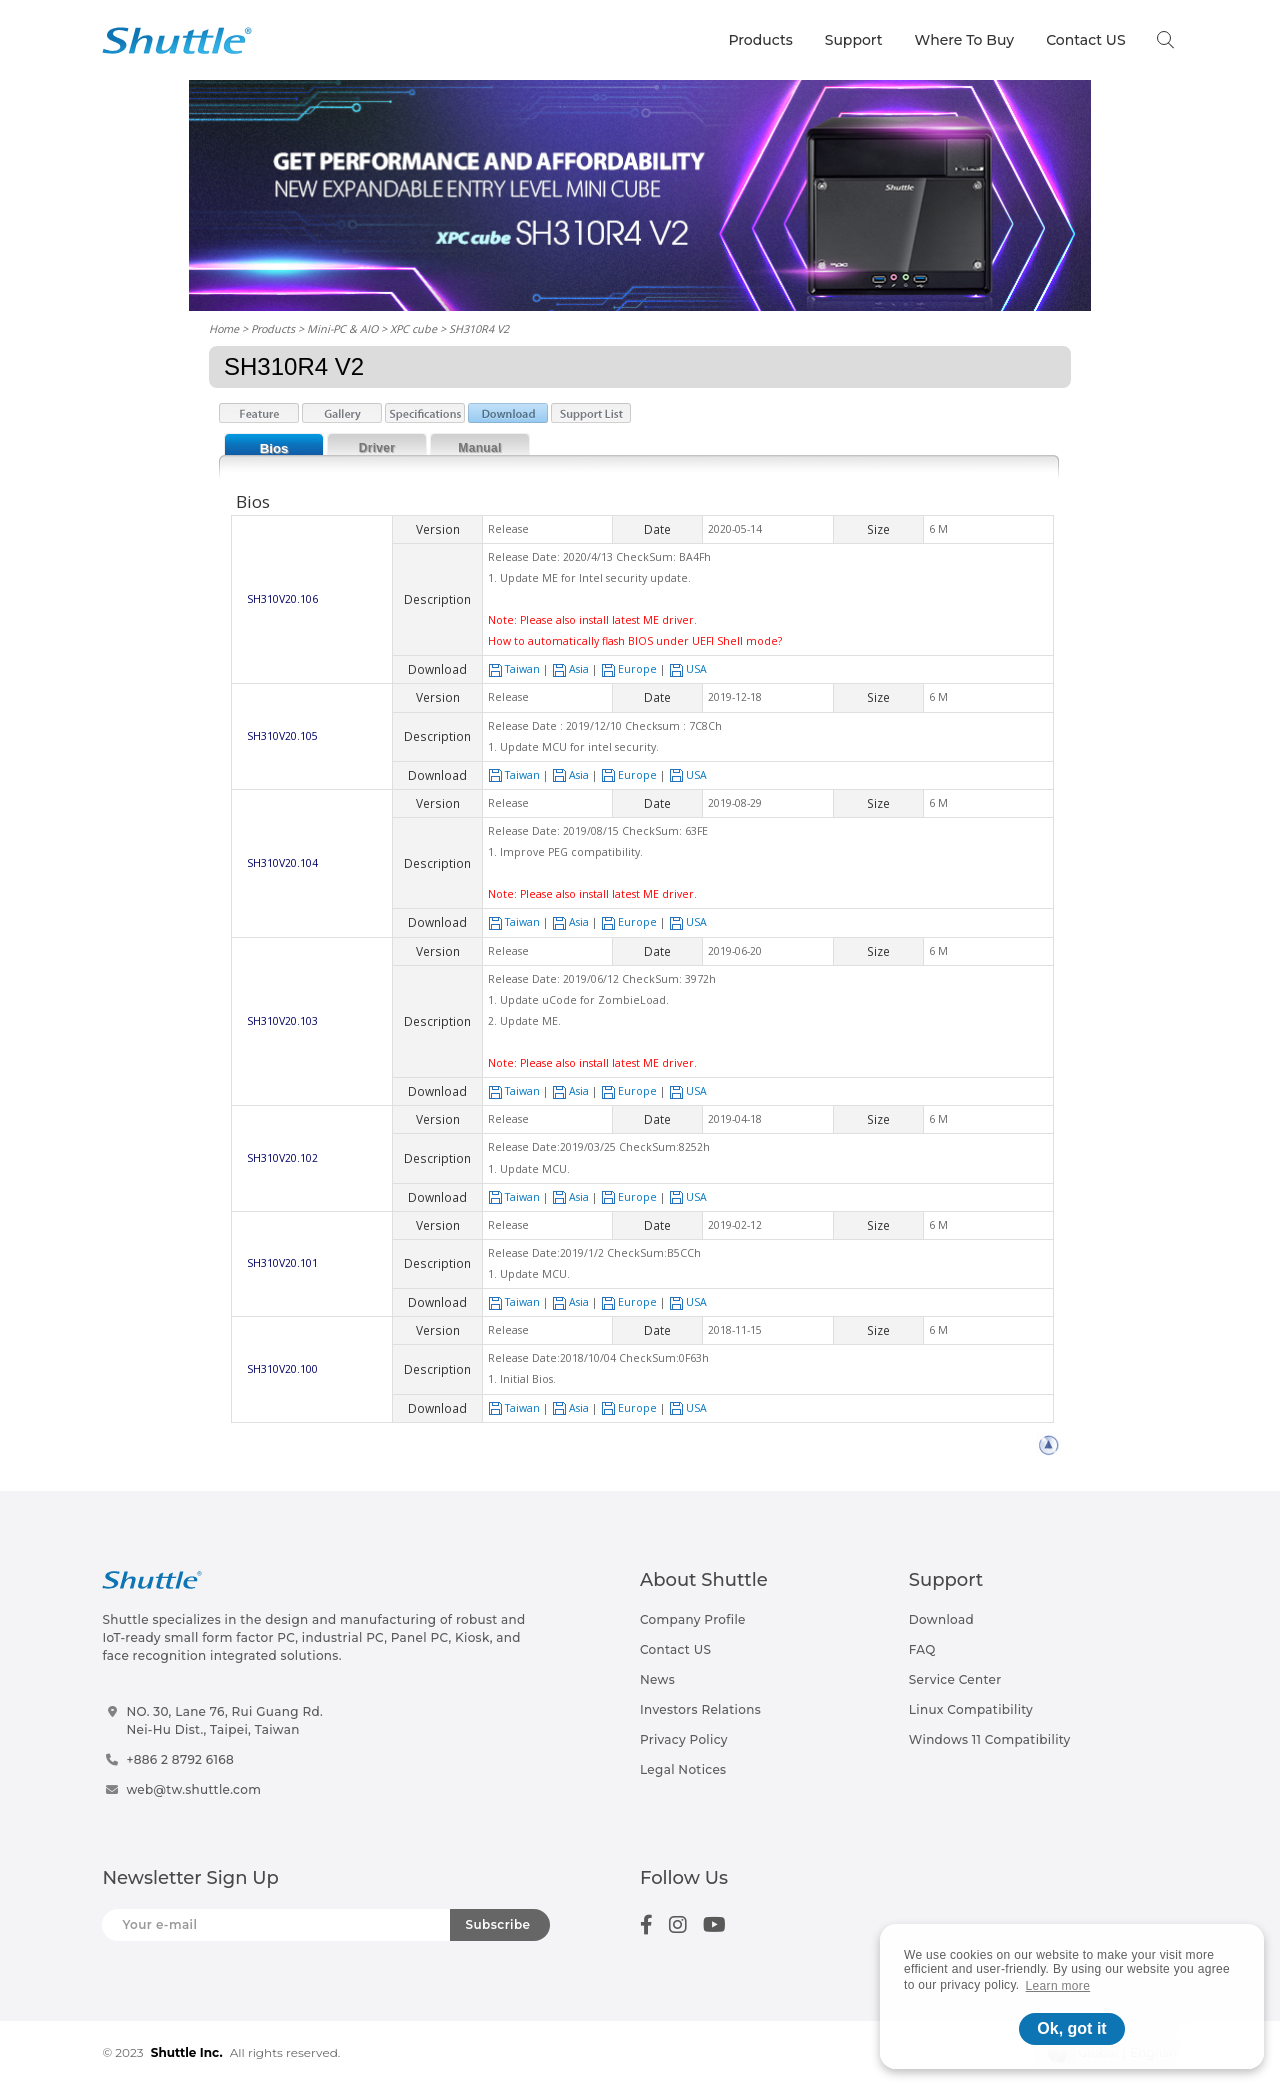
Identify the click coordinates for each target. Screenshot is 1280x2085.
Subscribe (498, 1924)
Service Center (955, 1679)
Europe (629, 669)
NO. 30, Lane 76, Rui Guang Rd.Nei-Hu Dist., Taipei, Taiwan (224, 1720)
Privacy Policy (684, 1739)
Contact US (1085, 40)
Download (941, 1619)
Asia (570, 669)
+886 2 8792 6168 (180, 1759)
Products (760, 40)
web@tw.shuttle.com (193, 1789)
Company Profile (693, 1619)
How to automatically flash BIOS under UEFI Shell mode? (635, 641)
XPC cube (413, 328)
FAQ (922, 1649)
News (657, 1679)
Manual (479, 448)
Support (854, 40)
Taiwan (514, 669)
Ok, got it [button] (1071, 2028)
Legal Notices (683, 1769)
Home (224, 328)
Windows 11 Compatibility (990, 1739)
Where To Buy (965, 40)
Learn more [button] (1058, 1986)
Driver (377, 448)
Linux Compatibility (971, 1709)
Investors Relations (700, 1709)
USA (688, 669)
